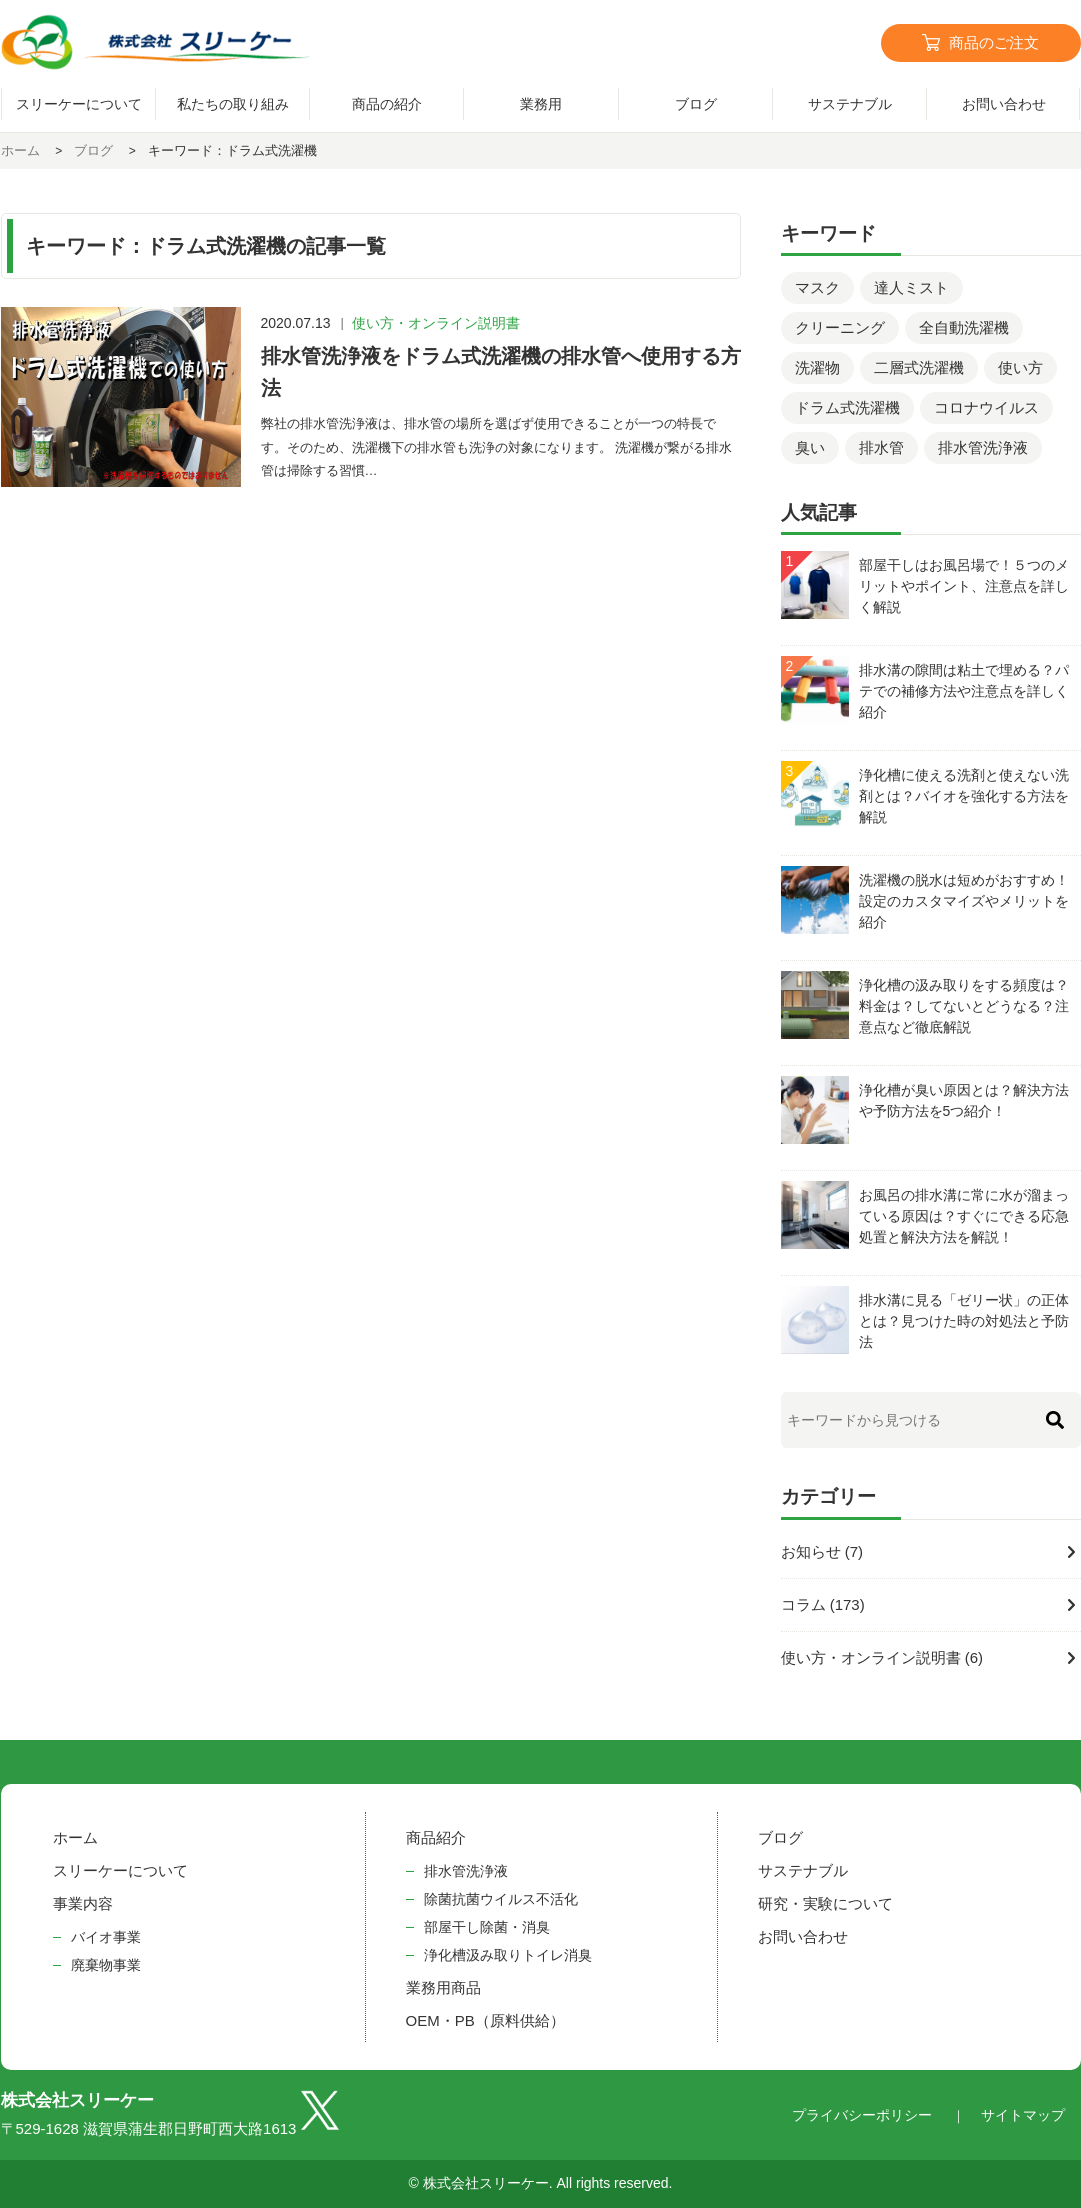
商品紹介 (436, 1837)
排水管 (881, 447)
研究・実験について (825, 1903)
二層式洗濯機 (919, 367)
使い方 (1020, 367)
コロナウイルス (986, 407)
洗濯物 (817, 367)
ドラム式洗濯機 (847, 407)
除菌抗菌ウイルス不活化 (501, 1899)
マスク (817, 287)
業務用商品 (443, 1987)
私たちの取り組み (233, 104)
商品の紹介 (387, 104)
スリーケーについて (79, 104)
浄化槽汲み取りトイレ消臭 (508, 1955)
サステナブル (850, 104)
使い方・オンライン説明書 (436, 323)
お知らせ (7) (822, 1551)
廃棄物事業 (106, 1965)
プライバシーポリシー (862, 2115)
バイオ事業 (106, 1937)
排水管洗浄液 (983, 447)
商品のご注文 (994, 42)
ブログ (696, 104)
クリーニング (840, 327)
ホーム (75, 1837)
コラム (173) (823, 1604)
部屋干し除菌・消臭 (487, 1927)
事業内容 (83, 1903)
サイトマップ (1023, 2115)
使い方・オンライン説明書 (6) (882, 1657)
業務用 (541, 104)
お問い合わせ (803, 1936)
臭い (810, 447)
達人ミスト (911, 287)
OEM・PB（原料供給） (485, 2020)
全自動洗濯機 (964, 327)
